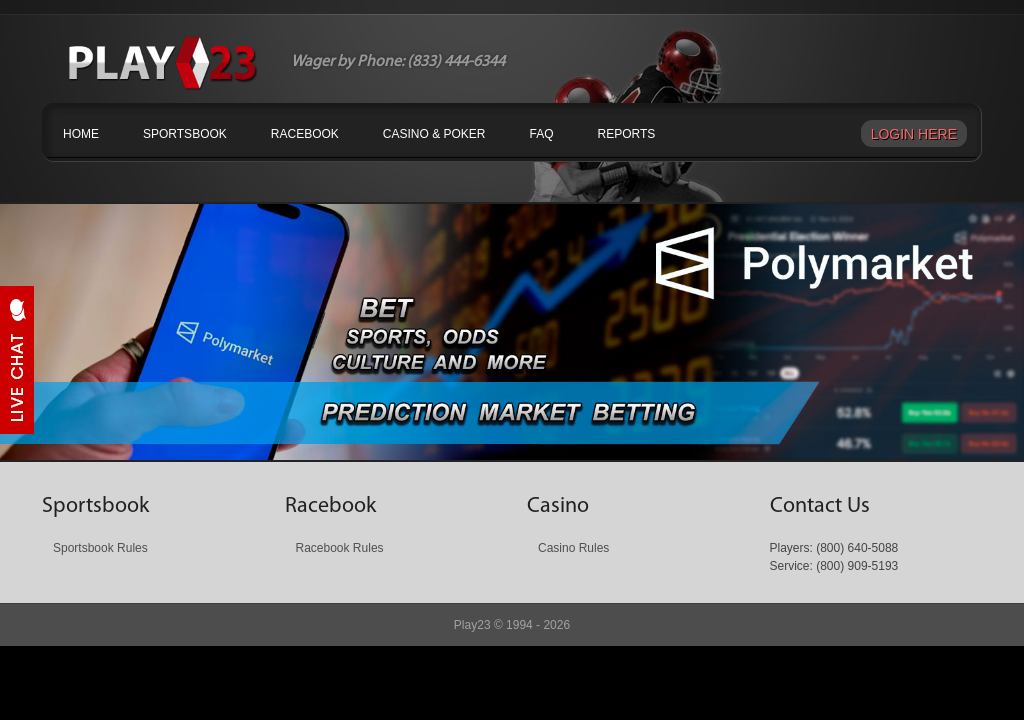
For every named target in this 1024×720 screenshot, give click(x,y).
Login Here (914, 134)
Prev (169, 426)
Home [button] (81, 134)
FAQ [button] (542, 134)
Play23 (472, 625)
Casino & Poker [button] (434, 134)
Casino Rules (573, 548)
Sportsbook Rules (100, 548)
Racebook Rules (340, 548)
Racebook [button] (305, 134)
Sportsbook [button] (185, 134)
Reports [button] (627, 134)
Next (854, 426)
